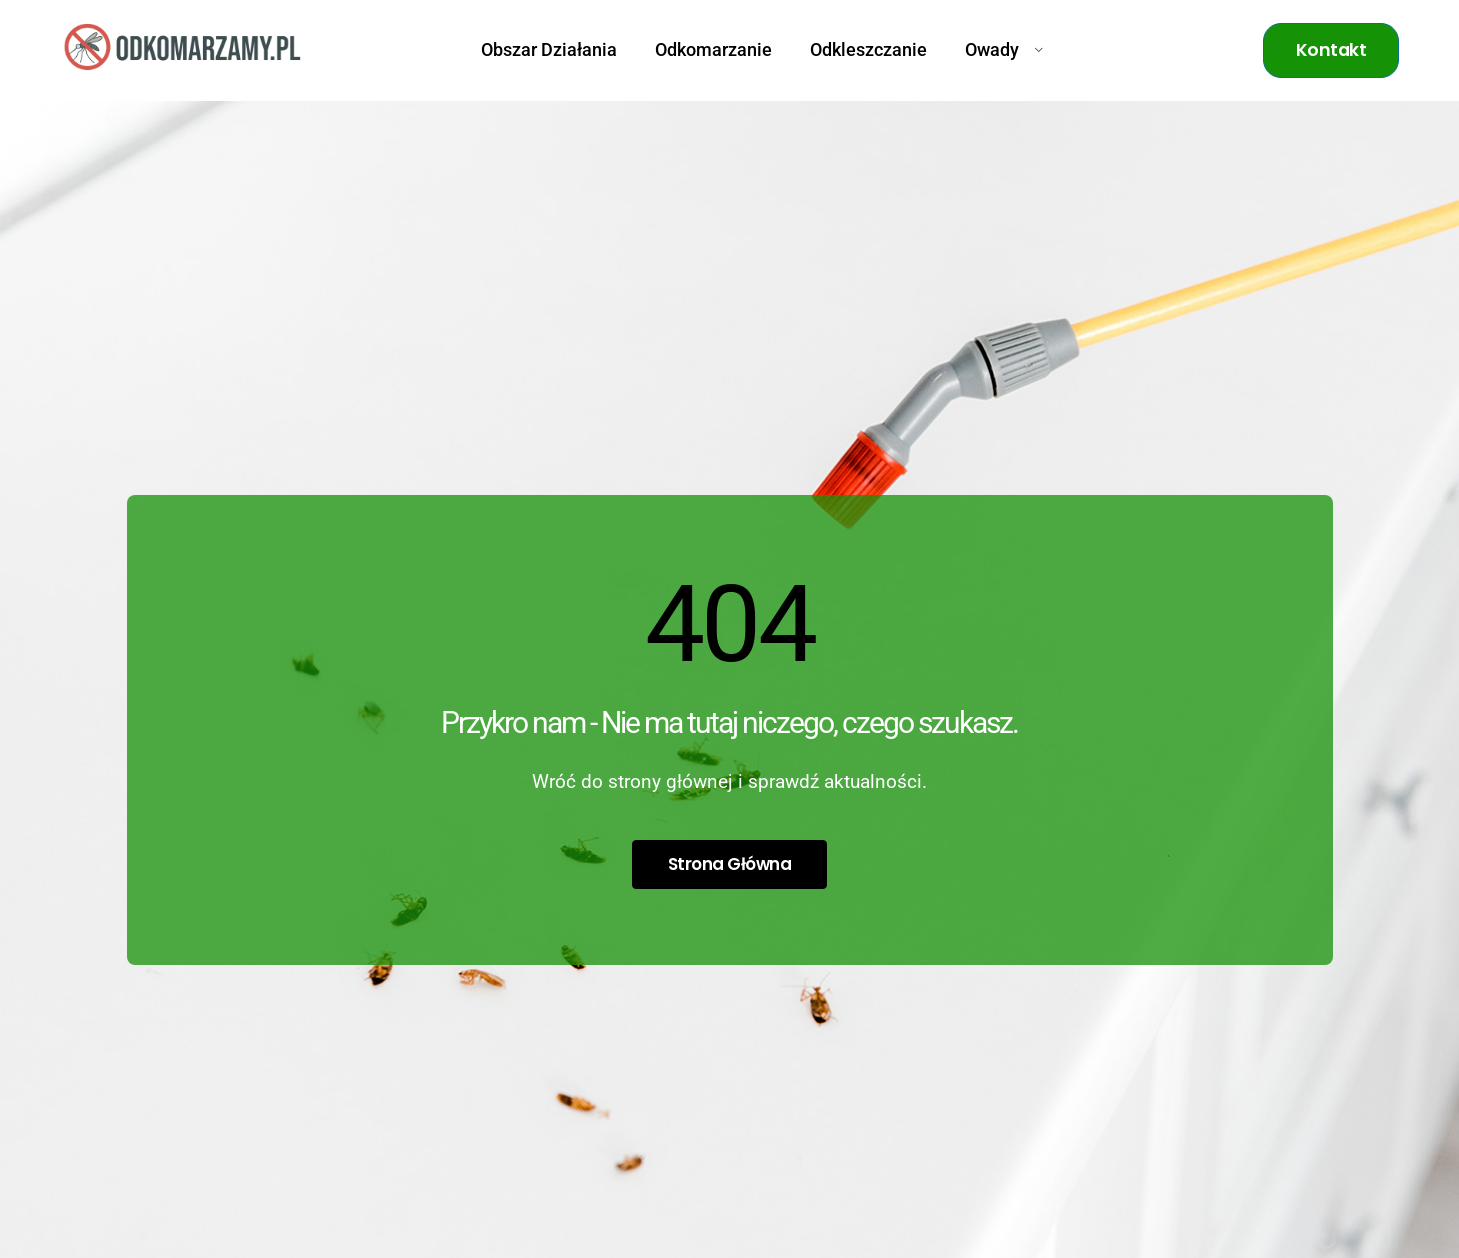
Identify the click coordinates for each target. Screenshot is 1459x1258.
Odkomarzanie (713, 50)
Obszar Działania (549, 50)
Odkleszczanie (868, 50)
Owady (1004, 50)
